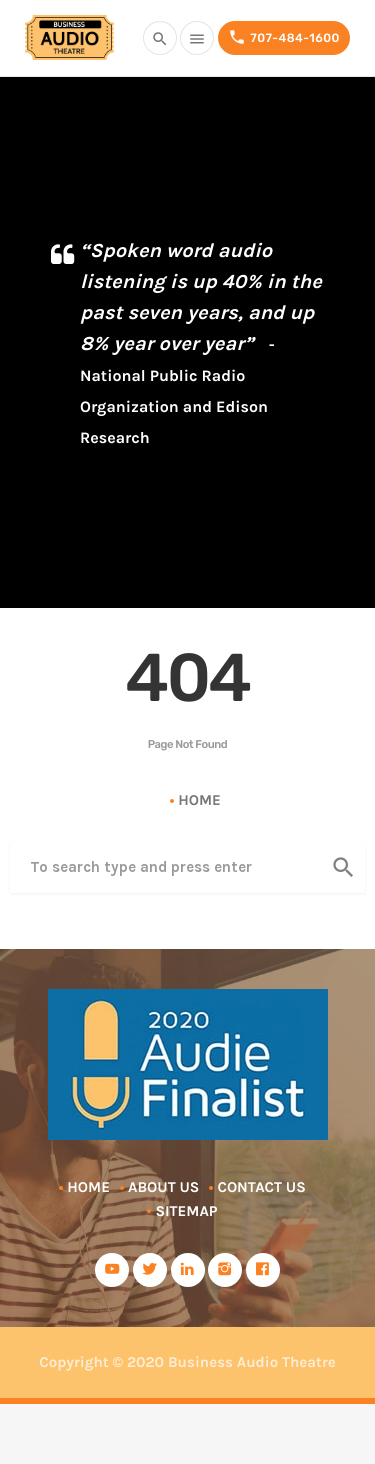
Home (199, 800)
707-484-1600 (284, 37)
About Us (163, 1187)
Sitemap (186, 1211)
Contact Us (261, 1187)
